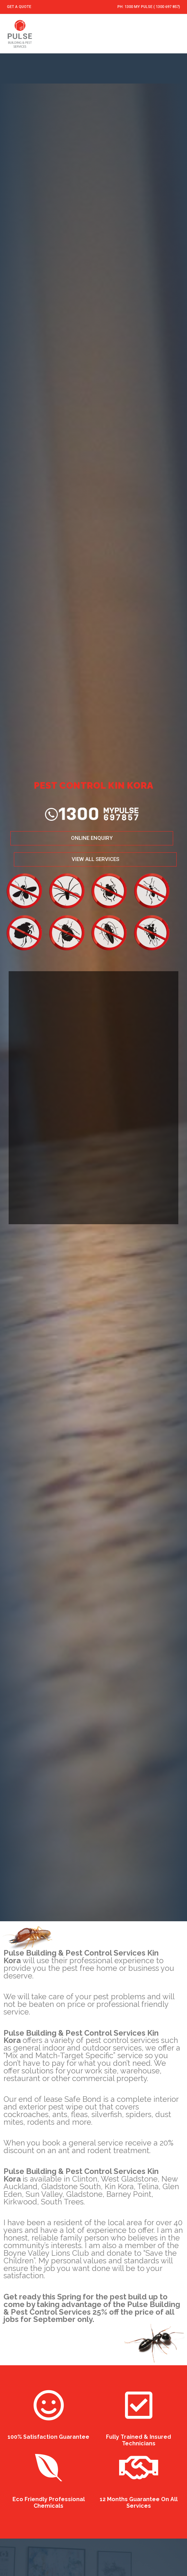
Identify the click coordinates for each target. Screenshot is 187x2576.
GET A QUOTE (19, 7)
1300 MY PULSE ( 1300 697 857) (152, 7)
